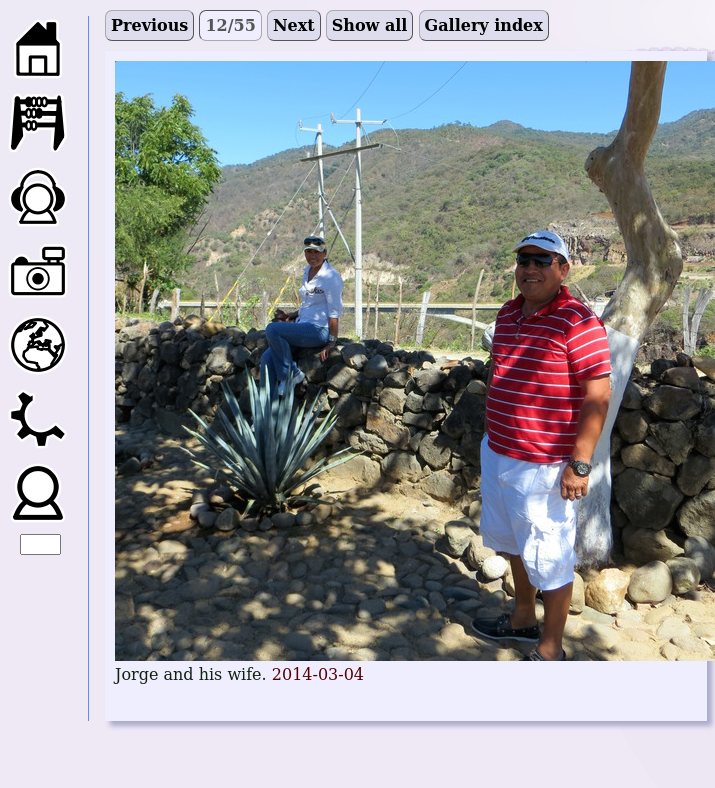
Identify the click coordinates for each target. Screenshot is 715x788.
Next (294, 25)
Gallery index (484, 25)
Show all (370, 25)
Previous (149, 25)
